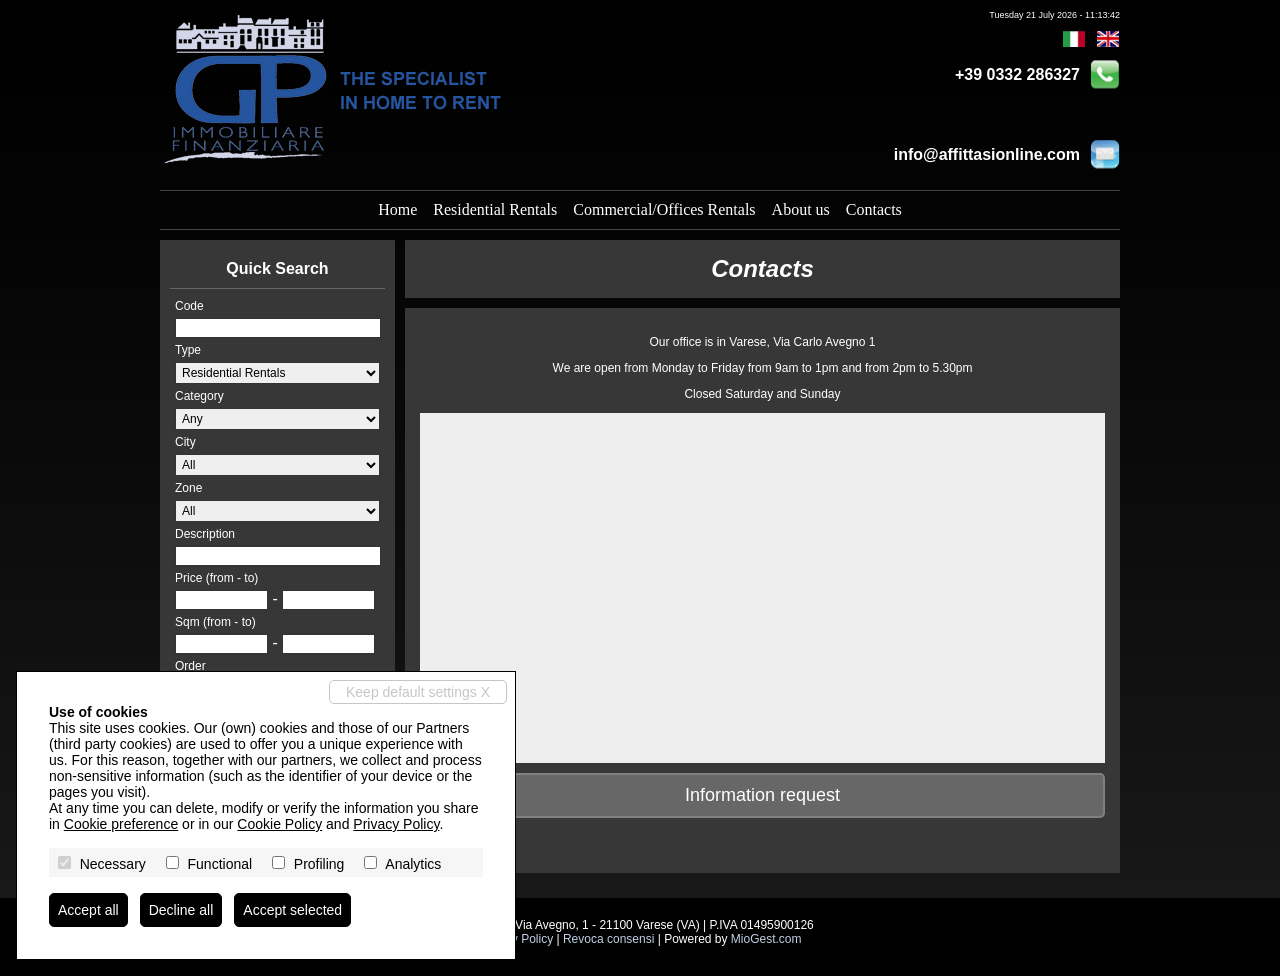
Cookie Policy (279, 824)
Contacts (874, 209)
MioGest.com (766, 939)
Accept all (88, 910)
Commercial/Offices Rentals (664, 209)
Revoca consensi (608, 939)
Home (397, 209)
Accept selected (292, 910)
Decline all (181, 910)
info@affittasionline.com (987, 154)
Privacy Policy (396, 824)
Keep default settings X (418, 692)
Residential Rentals (495, 209)
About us (801, 209)
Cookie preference (121, 824)
